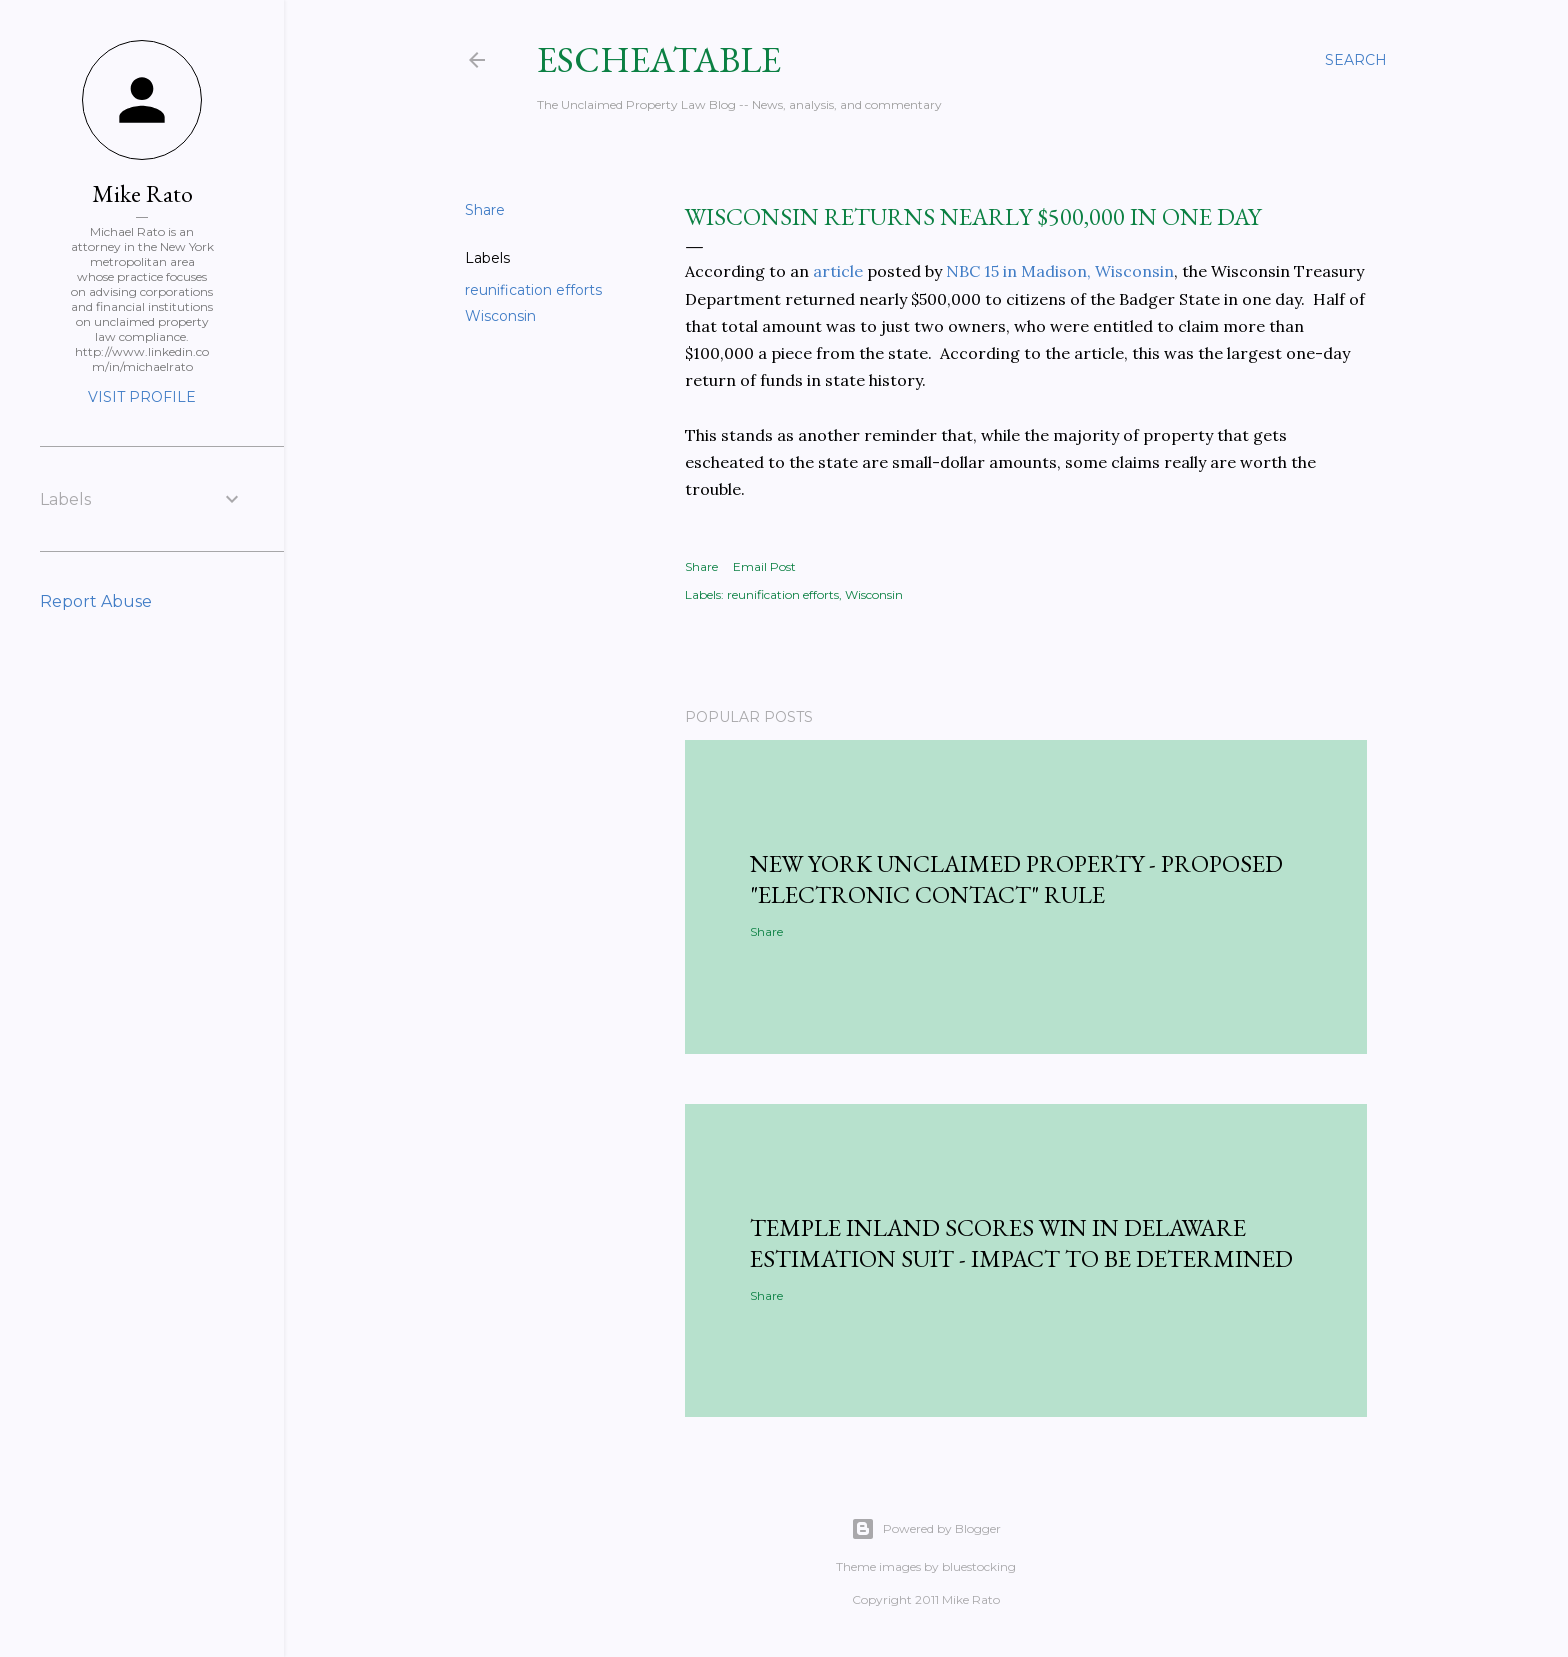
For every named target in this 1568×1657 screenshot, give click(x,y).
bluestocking (979, 1566)
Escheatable (659, 59)
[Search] (1356, 60)
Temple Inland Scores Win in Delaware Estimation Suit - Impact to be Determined (1021, 1243)
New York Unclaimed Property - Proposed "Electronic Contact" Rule (1016, 879)
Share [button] (485, 210)
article (838, 271)
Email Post (764, 566)
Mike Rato (142, 193)
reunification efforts (533, 290)
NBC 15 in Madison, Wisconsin (1060, 271)
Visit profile (142, 397)
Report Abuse (96, 601)
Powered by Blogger (926, 1529)
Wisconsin (500, 316)
